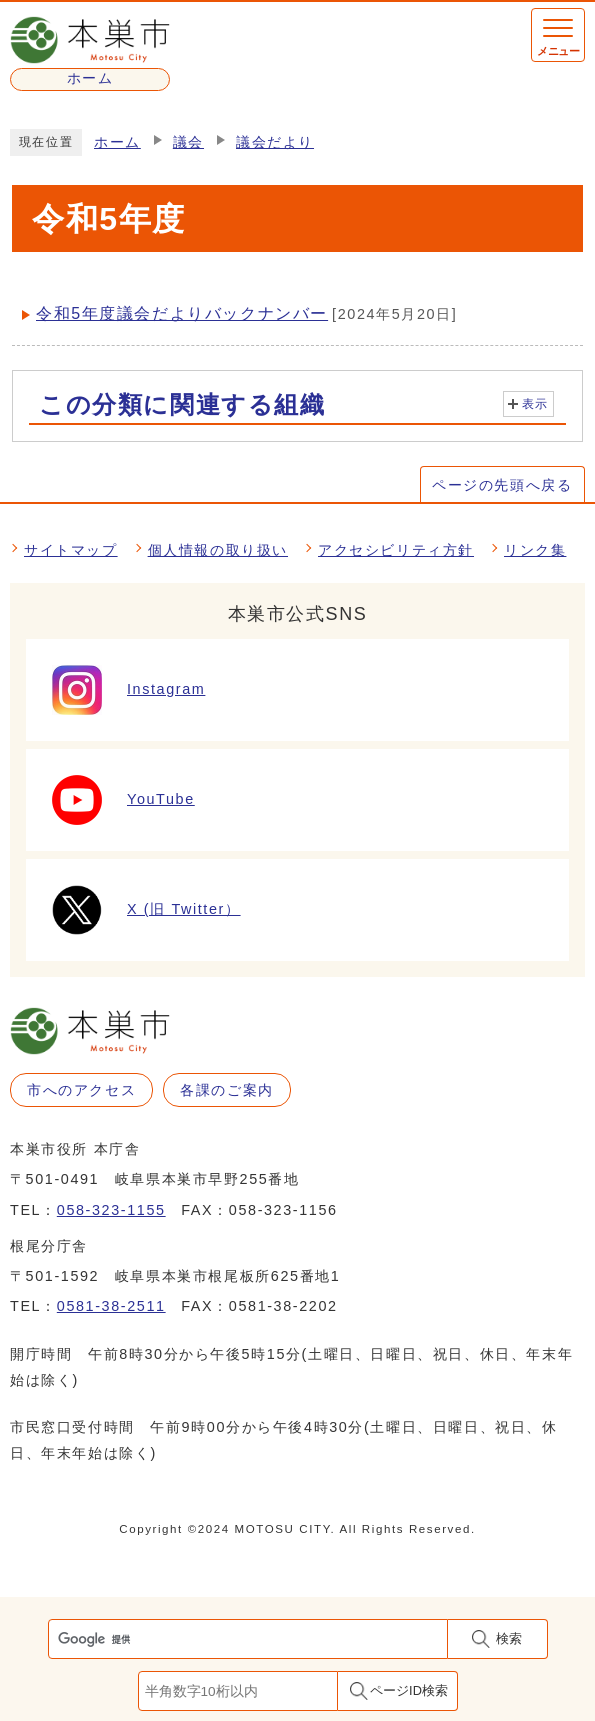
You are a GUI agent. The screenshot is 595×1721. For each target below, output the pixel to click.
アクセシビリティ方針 (396, 550)
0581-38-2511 (111, 1306)
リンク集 (535, 550)
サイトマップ (71, 550)
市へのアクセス (81, 1090)
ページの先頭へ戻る (502, 485)
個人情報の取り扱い (218, 550)
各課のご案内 (227, 1090)
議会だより (275, 142)
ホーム (117, 142)
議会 (188, 142)
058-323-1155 (111, 1210)
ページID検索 (409, 1690)
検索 (509, 1638)
